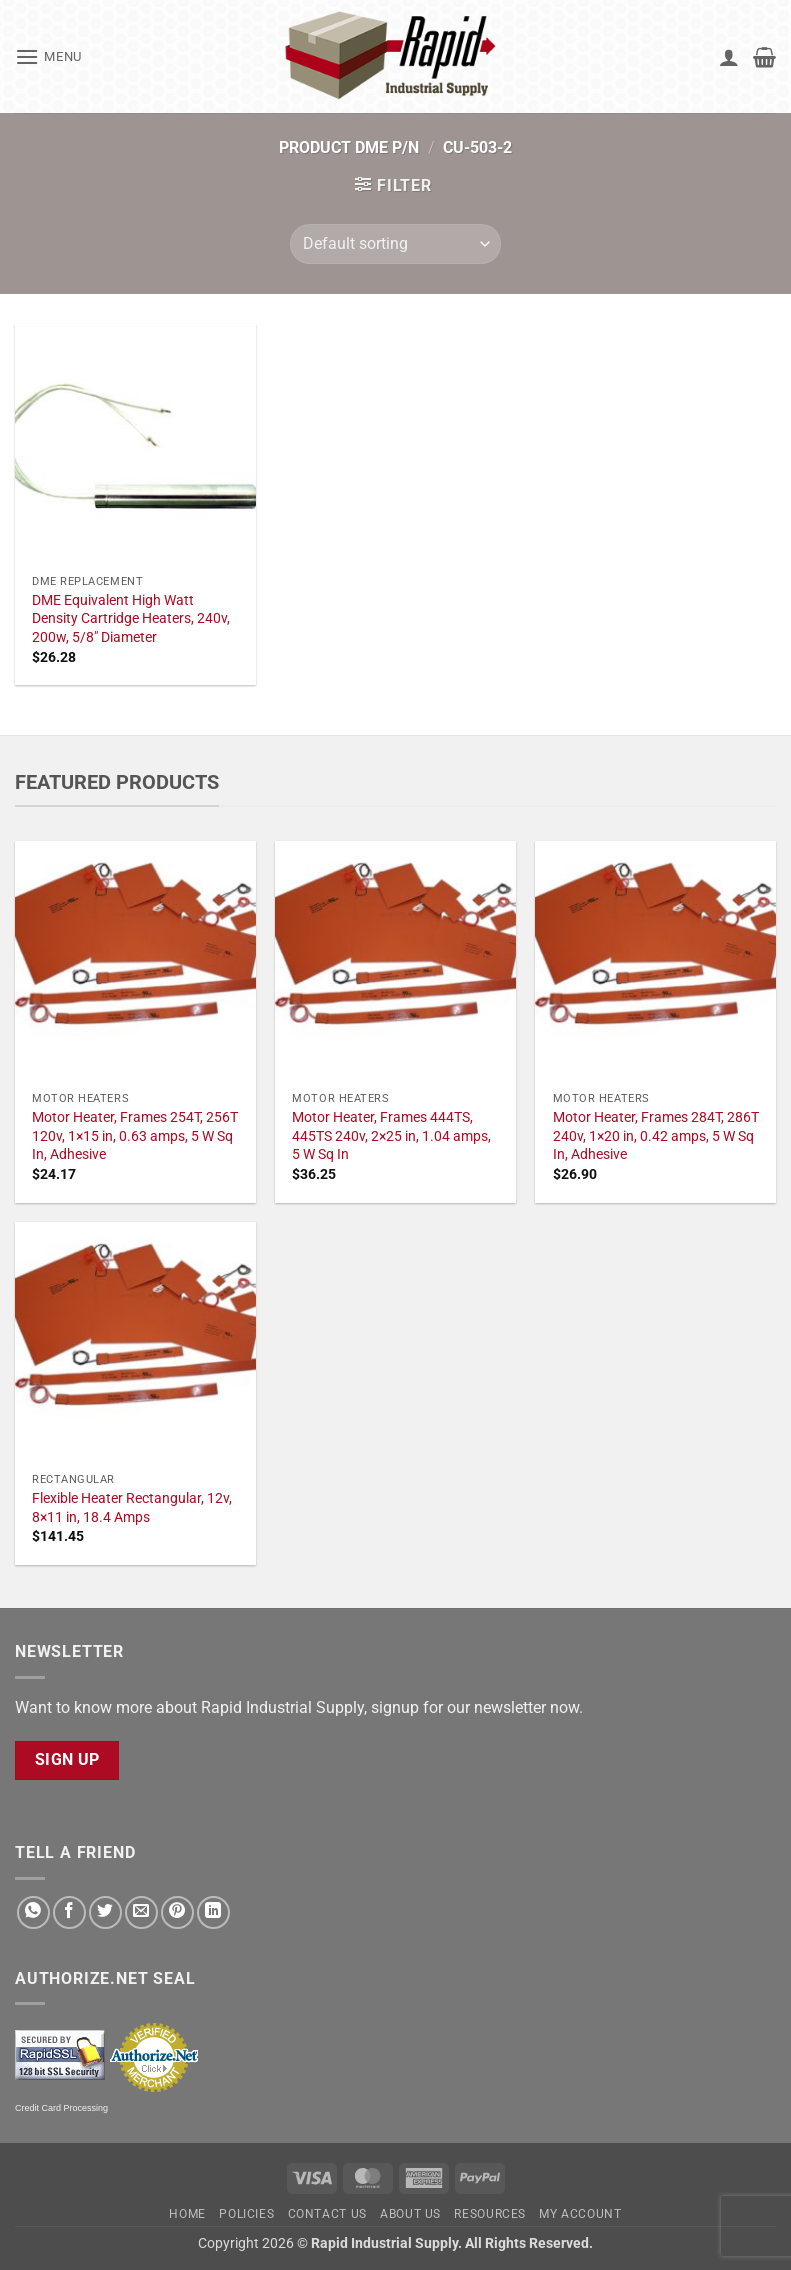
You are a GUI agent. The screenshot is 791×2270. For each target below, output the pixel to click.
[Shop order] (395, 244)
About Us (410, 2214)
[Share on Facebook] (69, 1912)
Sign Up (67, 1760)
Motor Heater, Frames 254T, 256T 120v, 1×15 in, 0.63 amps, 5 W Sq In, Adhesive (135, 1136)
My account (580, 2214)
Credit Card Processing (61, 2108)
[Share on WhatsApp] (33, 1912)
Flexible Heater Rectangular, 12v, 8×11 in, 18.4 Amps (132, 1508)
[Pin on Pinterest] (177, 1912)
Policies (246, 2214)
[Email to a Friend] (141, 1912)
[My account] (729, 57)
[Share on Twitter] (105, 1912)
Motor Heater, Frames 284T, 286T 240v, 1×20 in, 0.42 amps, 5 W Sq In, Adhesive (656, 1136)
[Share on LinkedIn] (213, 1912)
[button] (48, 56)
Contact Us (327, 2214)
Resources (490, 2214)
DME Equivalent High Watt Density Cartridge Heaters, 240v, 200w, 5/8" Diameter (131, 619)
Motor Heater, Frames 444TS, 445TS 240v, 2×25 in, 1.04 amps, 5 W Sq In (391, 1136)
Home (187, 2214)
